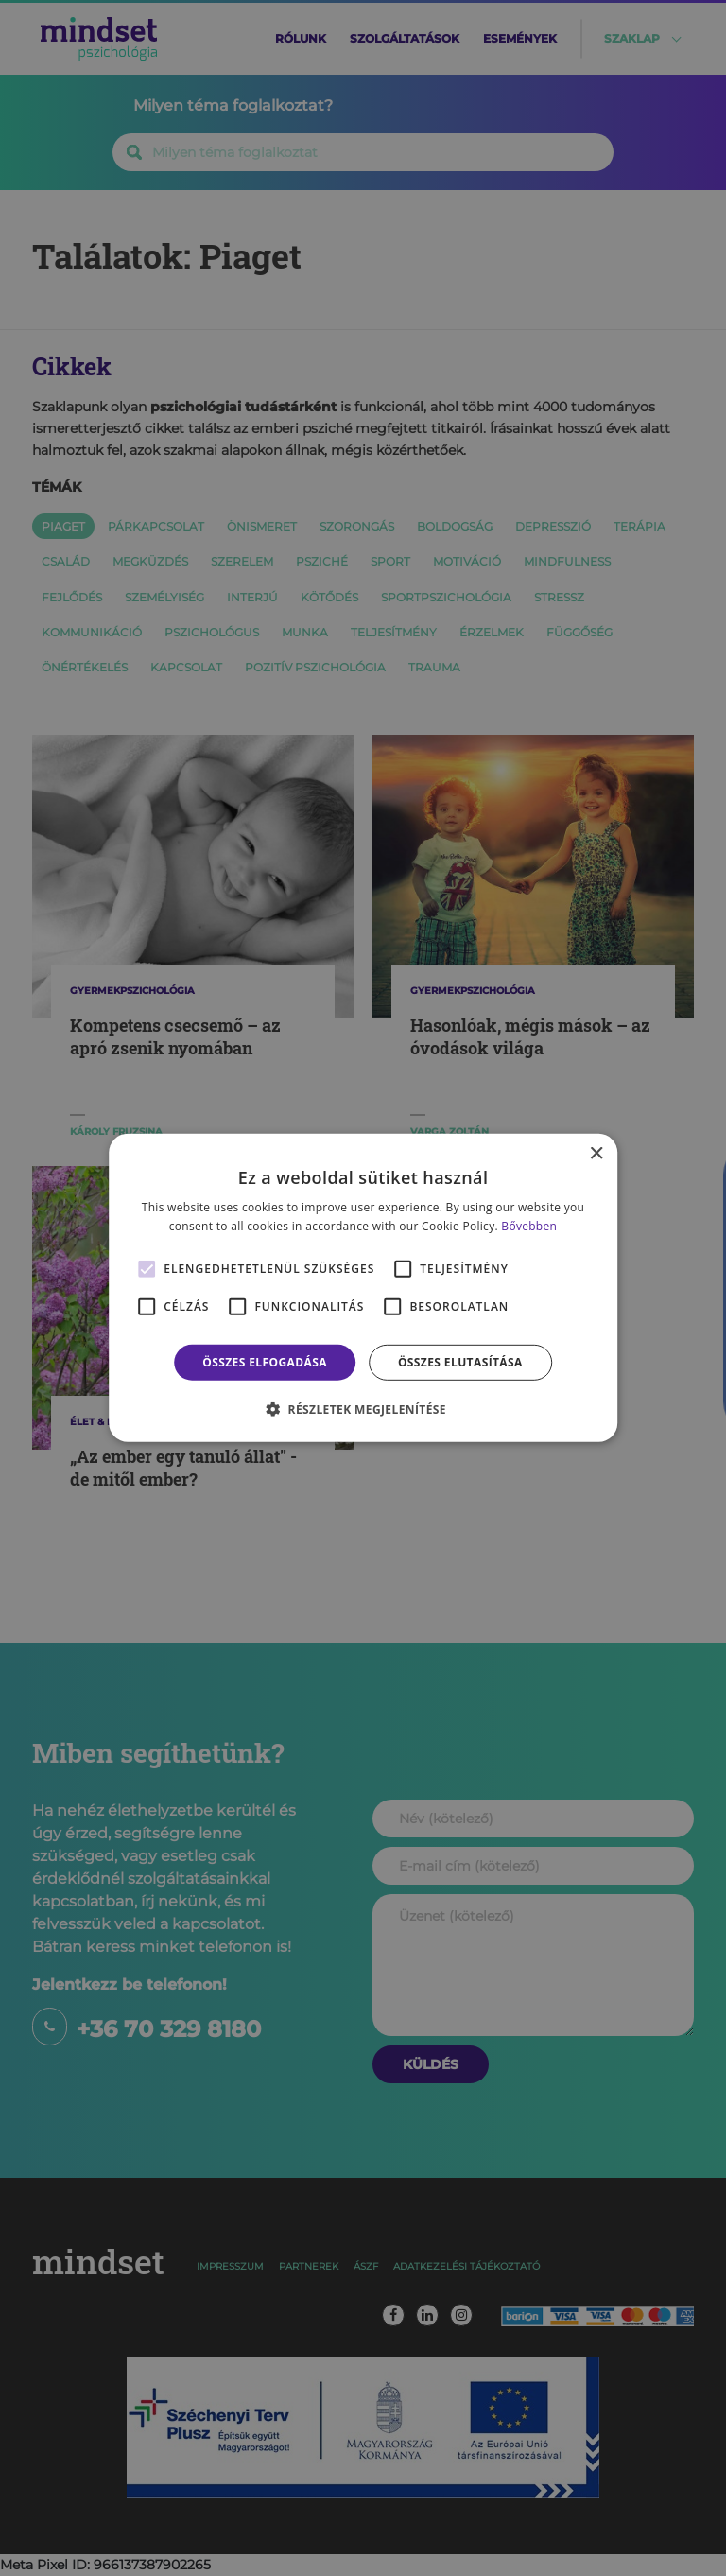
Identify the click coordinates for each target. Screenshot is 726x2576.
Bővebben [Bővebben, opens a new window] (529, 1226)
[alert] (363, 1288)
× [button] (596, 1154)
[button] (363, 1409)
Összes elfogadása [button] (264, 1362)
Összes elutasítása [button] (460, 1362)
